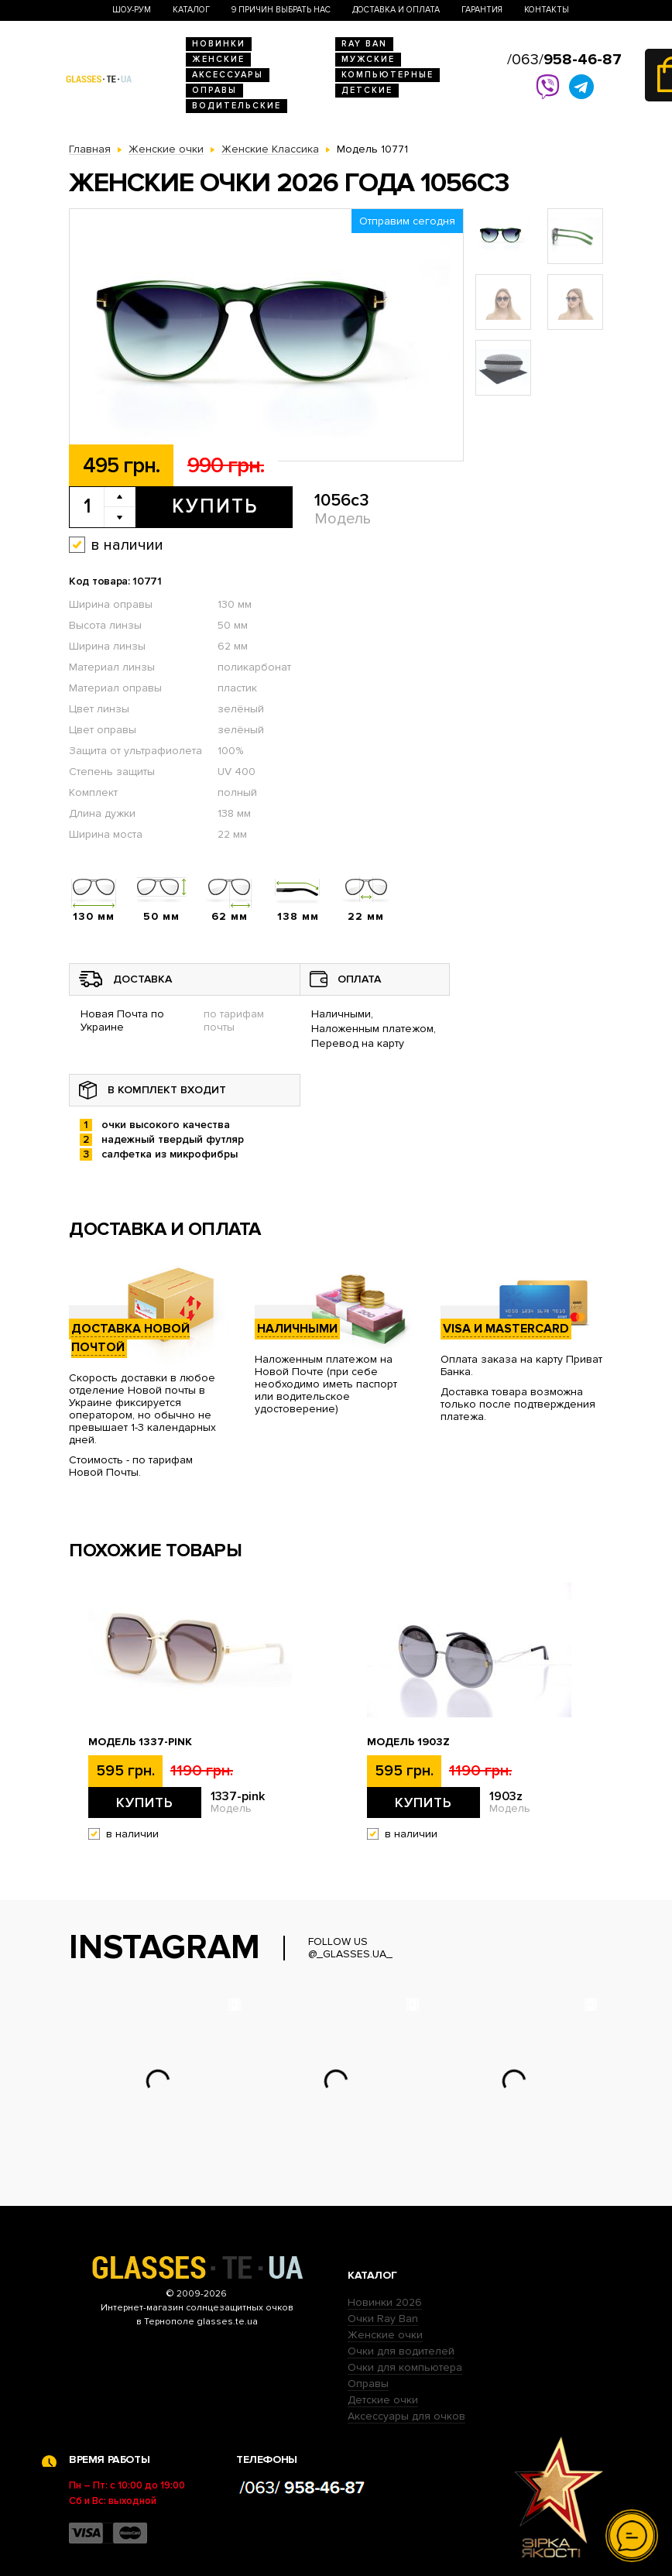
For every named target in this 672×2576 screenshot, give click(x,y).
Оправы (214, 90)
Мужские (368, 59)
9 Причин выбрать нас (281, 10)
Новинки (218, 44)
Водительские (236, 106)
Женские (218, 59)
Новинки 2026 (385, 2302)
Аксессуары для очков (406, 2416)
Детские (367, 90)
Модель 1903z (408, 1742)
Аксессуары (227, 75)
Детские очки (383, 2399)
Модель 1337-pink (140, 1742)
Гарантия (481, 10)
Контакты (546, 10)
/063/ (564, 59)
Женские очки (385, 2334)
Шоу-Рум (131, 10)
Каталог (191, 10)
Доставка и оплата (396, 10)
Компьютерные (387, 75)
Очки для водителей (401, 2351)
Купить (215, 506)
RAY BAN (364, 44)
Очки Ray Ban (383, 2318)
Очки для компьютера (405, 2367)
